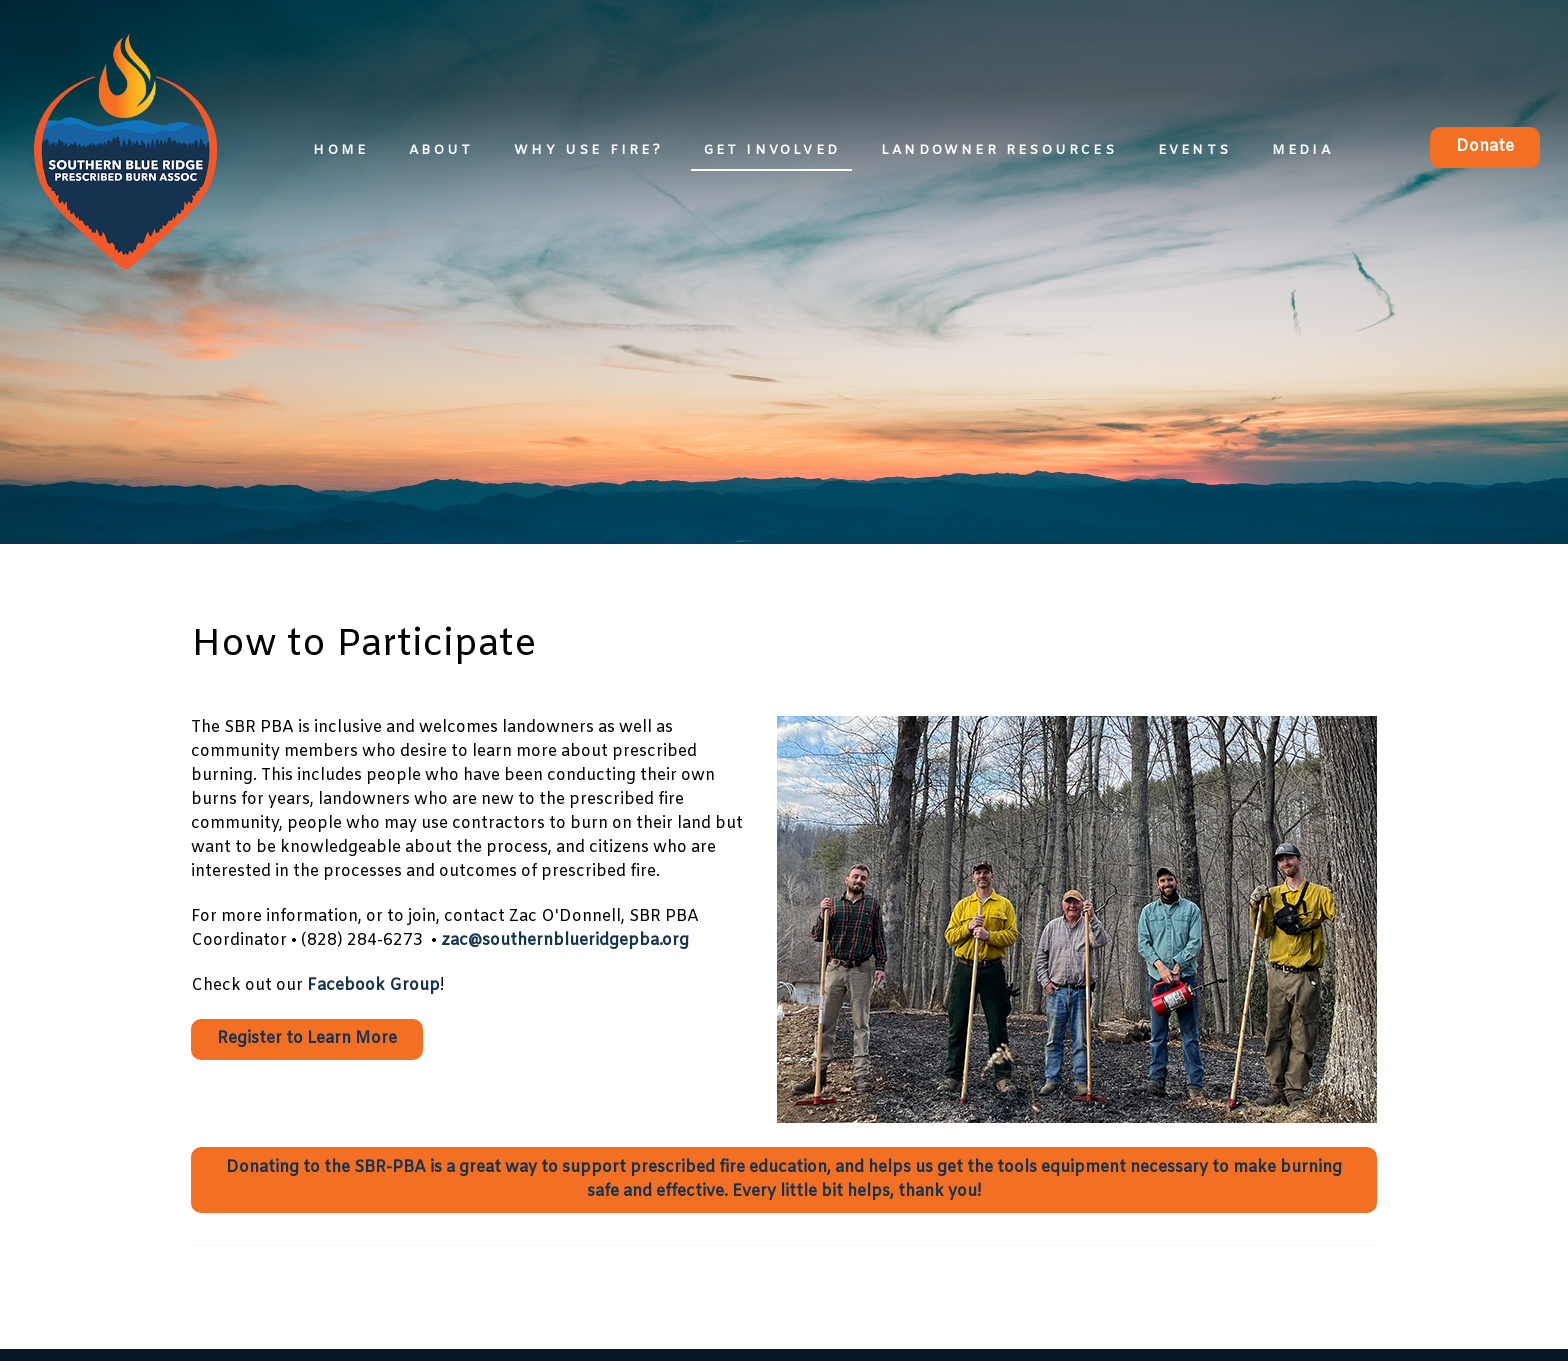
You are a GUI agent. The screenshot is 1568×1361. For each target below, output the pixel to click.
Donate (1485, 146)
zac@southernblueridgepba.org (565, 940)
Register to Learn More (307, 1038)
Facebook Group (373, 985)
